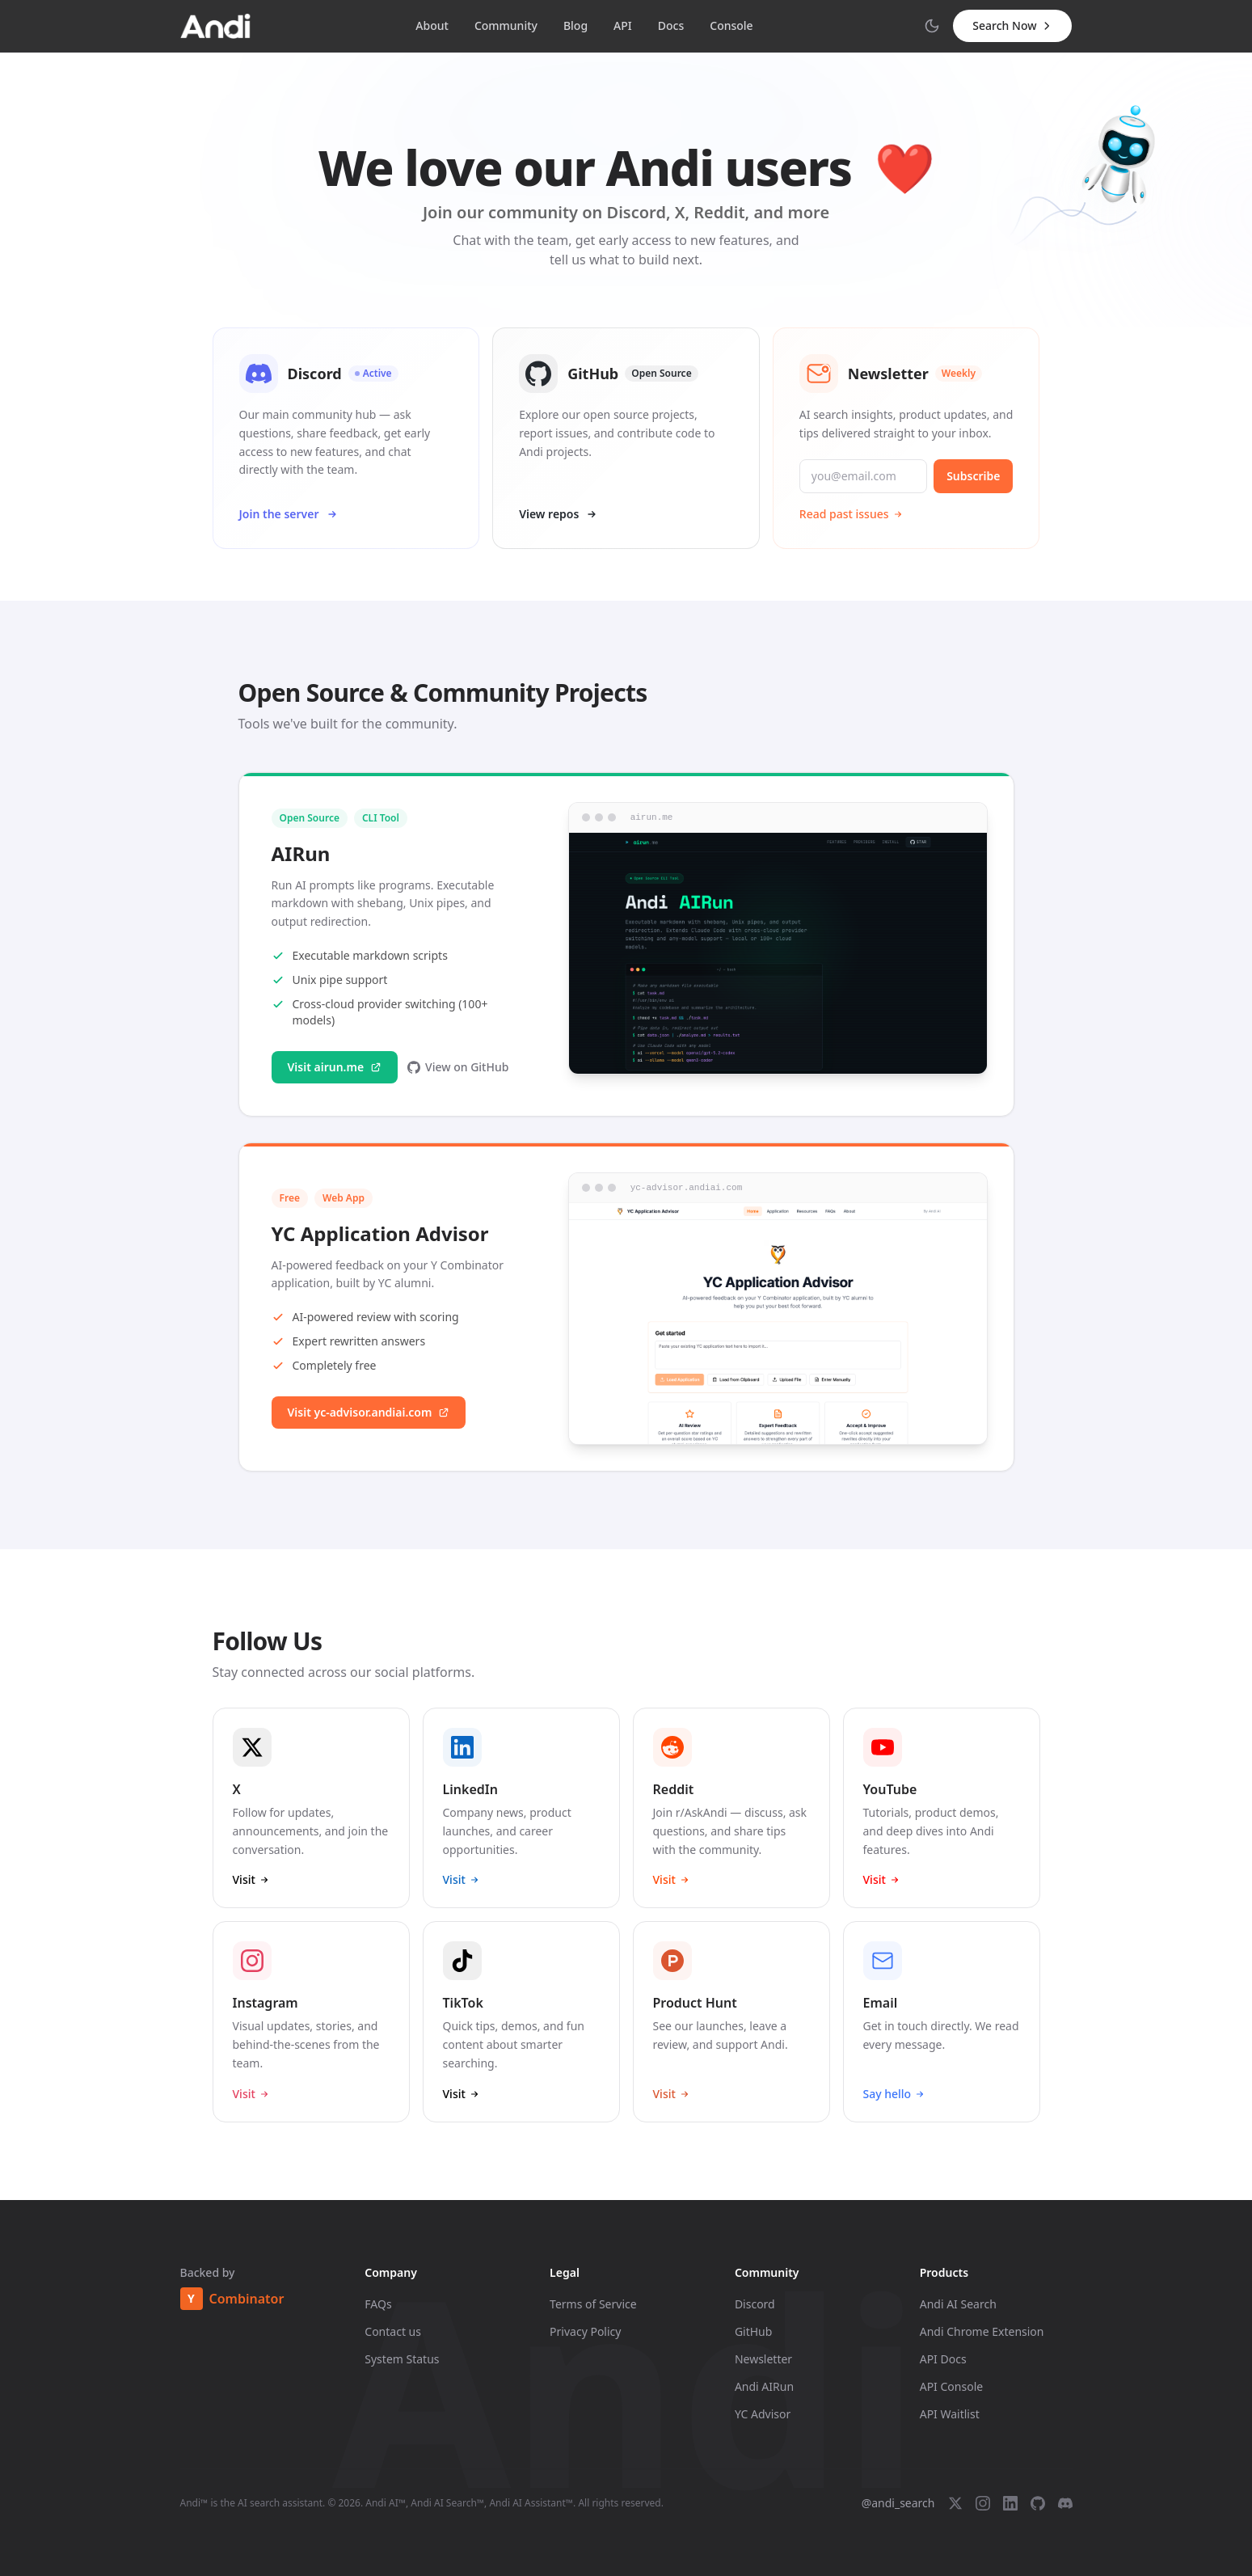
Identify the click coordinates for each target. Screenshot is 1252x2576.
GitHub (754, 2331)
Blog (575, 25)
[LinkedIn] (1010, 2503)
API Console (951, 2386)
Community (505, 25)
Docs (671, 25)
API (622, 25)
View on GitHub (457, 1086)
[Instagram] (983, 2503)
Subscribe (973, 476)
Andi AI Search (958, 2304)
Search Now (1012, 25)
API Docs (943, 2359)
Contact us (393, 2331)
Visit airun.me (335, 1086)
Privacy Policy (585, 2331)
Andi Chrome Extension (982, 2331)
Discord (755, 2304)
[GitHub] (1038, 2503)
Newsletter (763, 2359)
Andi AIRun (764, 2386)
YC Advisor (762, 2414)
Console (731, 25)
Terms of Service (593, 2304)
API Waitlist (950, 2414)
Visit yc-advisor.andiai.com (369, 1431)
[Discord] (1065, 2503)
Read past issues (851, 514)
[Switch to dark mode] (931, 25)
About (432, 25)
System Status (402, 2359)
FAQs (378, 2304)
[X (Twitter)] (955, 2503)
